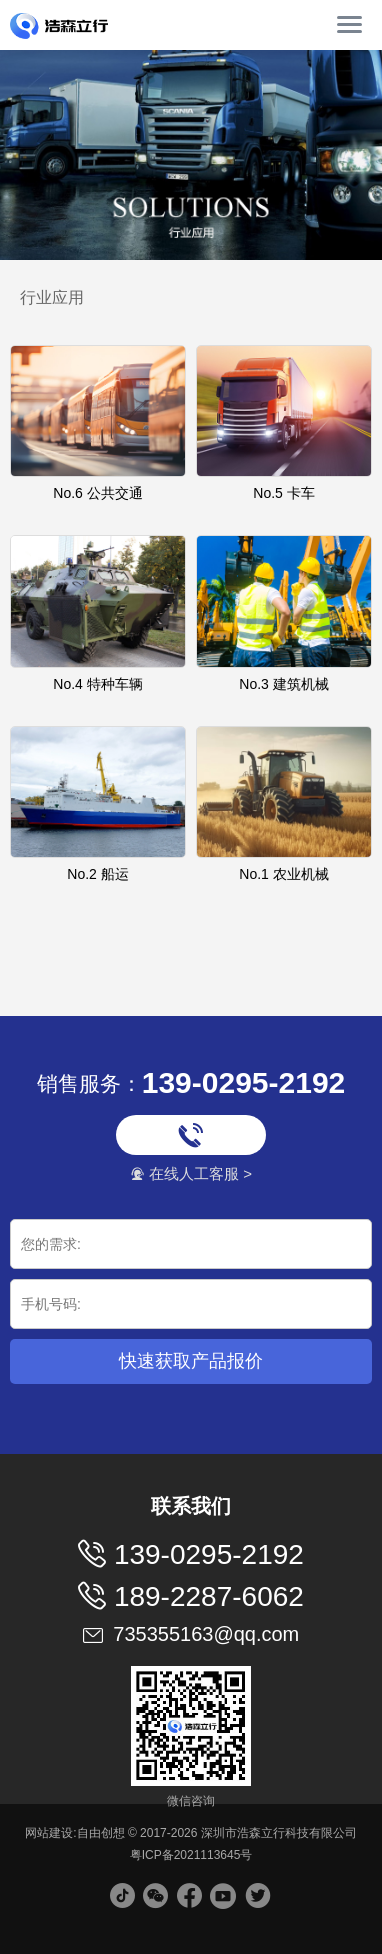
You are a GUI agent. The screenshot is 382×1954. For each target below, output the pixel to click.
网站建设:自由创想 (74, 1833)
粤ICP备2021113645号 (191, 1855)
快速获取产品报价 (191, 1361)
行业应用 (52, 297)
